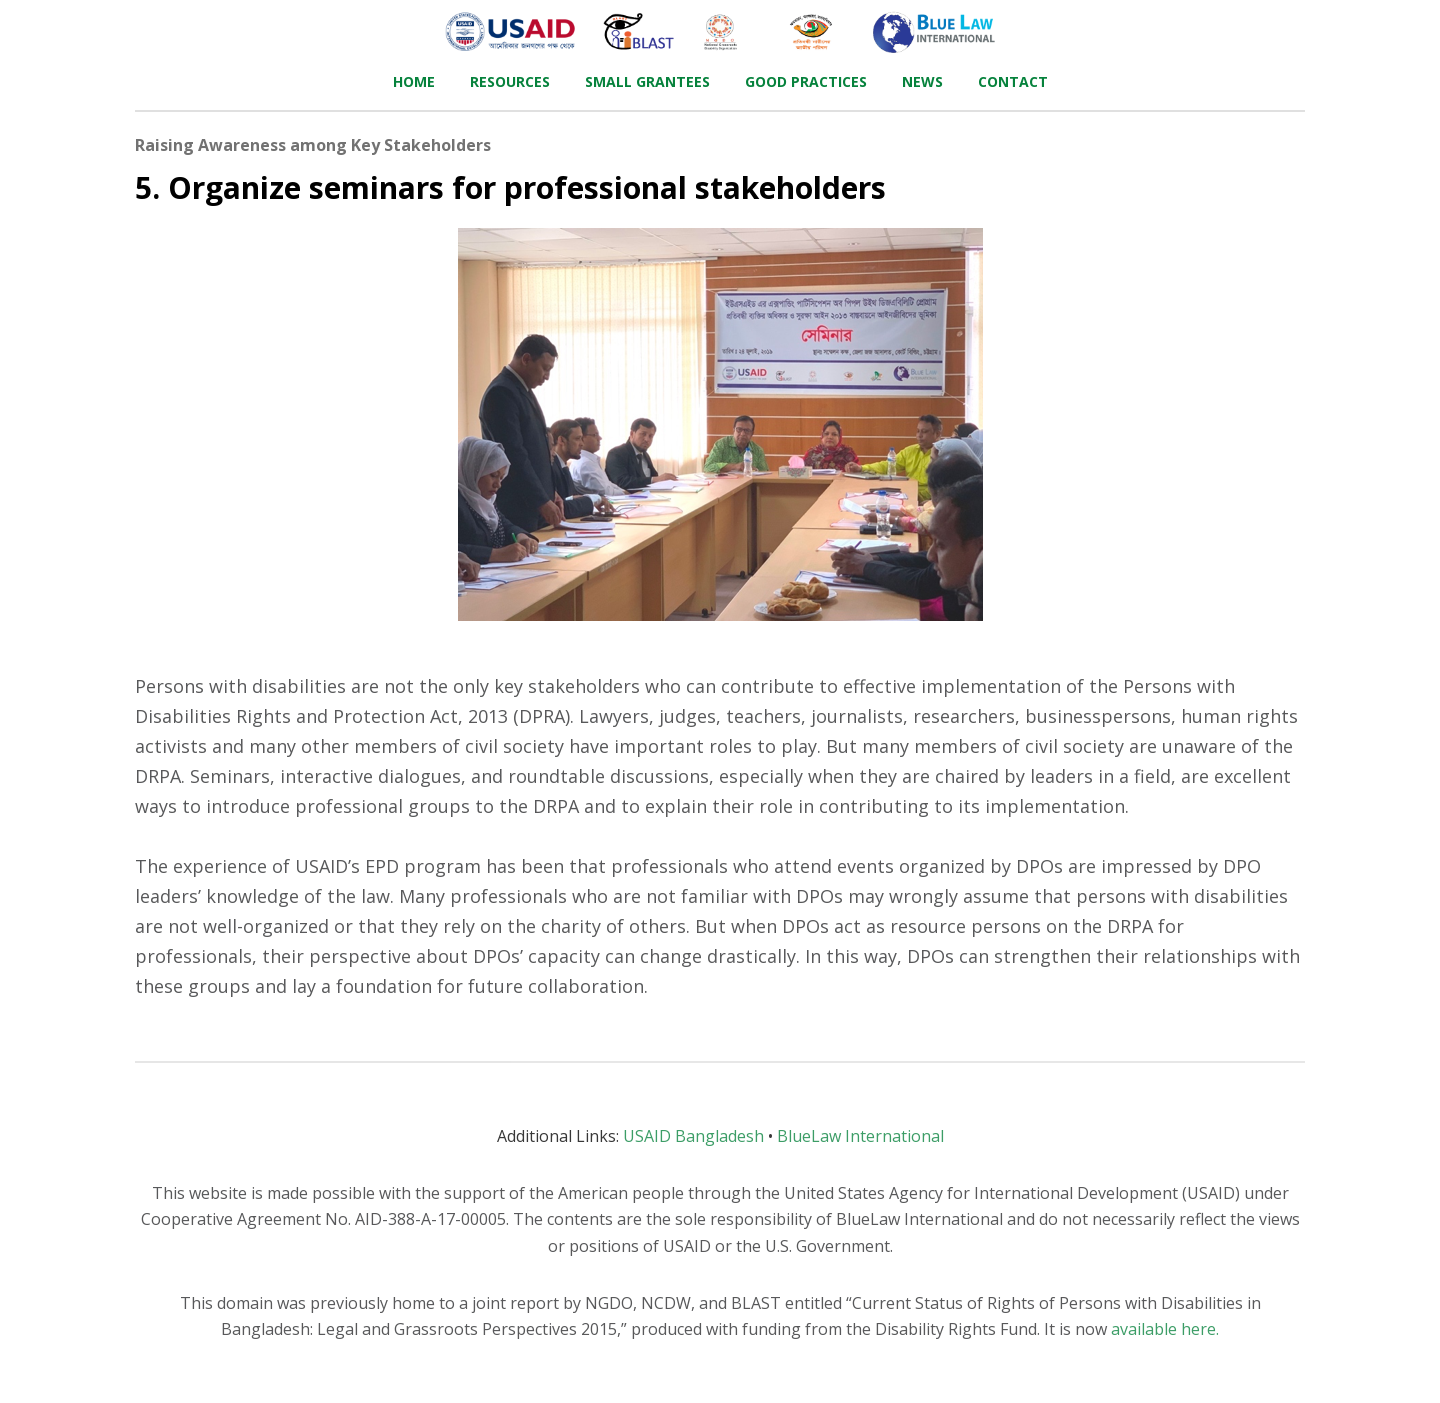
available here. (1165, 1329)
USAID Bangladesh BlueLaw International (720, 1136)
